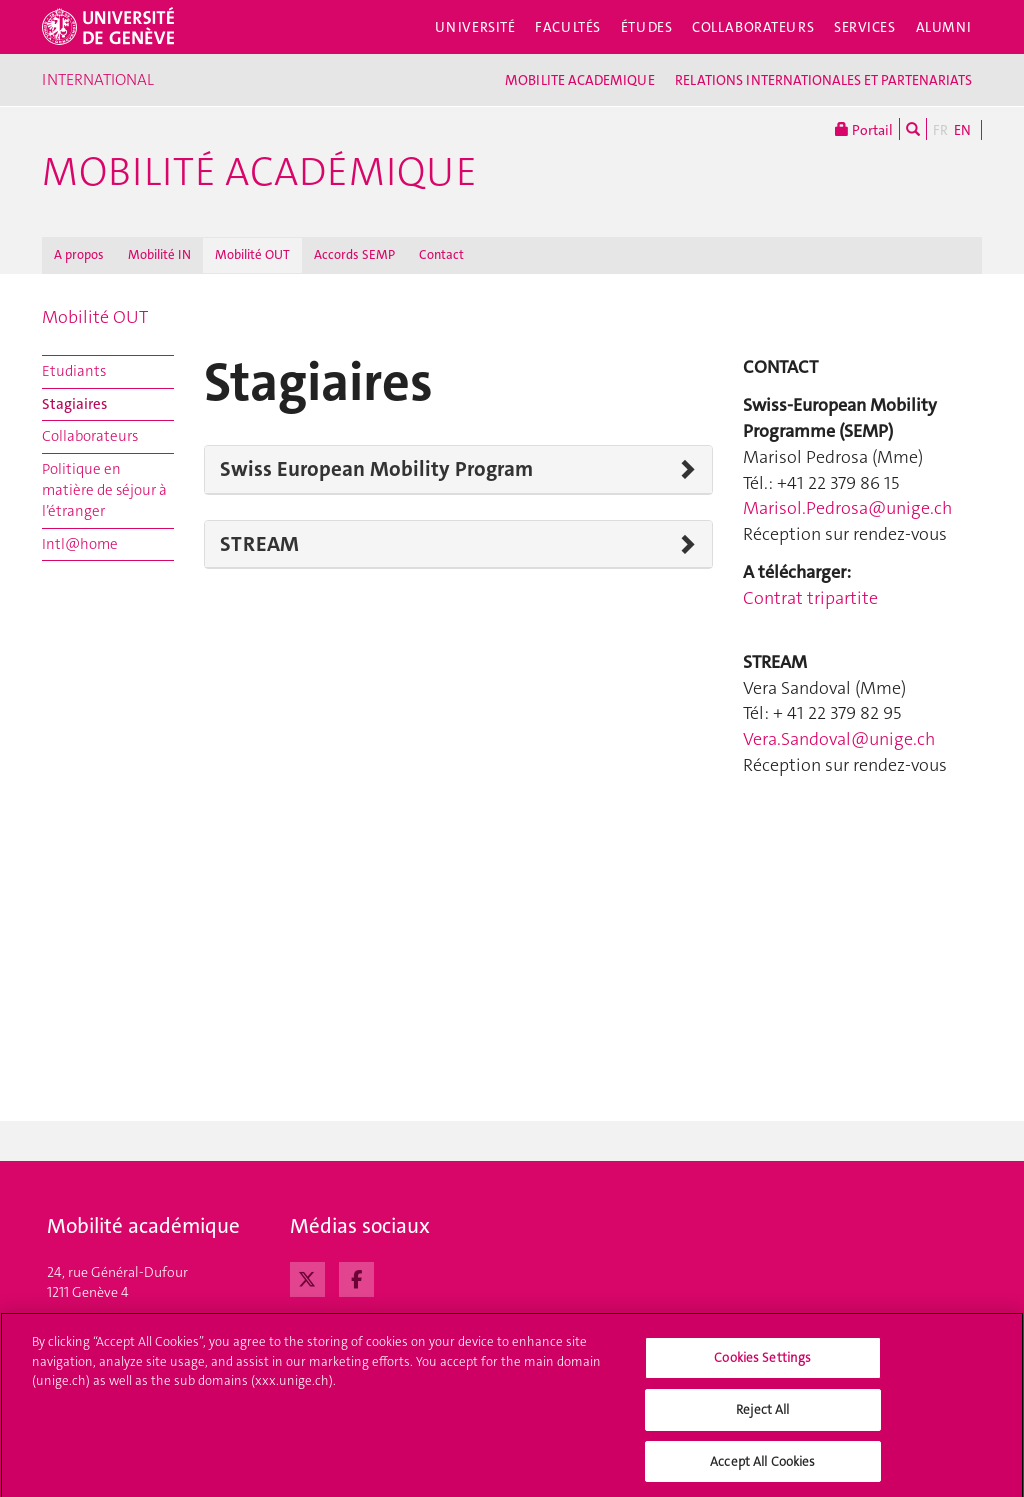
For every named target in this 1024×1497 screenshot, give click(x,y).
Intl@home (80, 544)
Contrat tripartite (810, 598)
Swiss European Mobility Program (376, 469)
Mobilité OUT (252, 254)
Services (865, 27)
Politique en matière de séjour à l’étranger (104, 490)
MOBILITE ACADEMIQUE (580, 80)
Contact (441, 254)
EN (962, 130)
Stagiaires (74, 404)
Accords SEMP (354, 254)
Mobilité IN (159, 254)
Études (646, 27)
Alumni (944, 27)
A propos (79, 254)
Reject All (762, 1415)
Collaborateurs (753, 27)
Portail (864, 129)
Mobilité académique (259, 172)
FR (940, 130)
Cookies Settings (762, 1364)
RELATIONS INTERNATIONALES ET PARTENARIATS (823, 80)
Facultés (568, 27)
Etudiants (74, 371)
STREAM (259, 544)
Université (475, 27)
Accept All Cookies (762, 1467)
